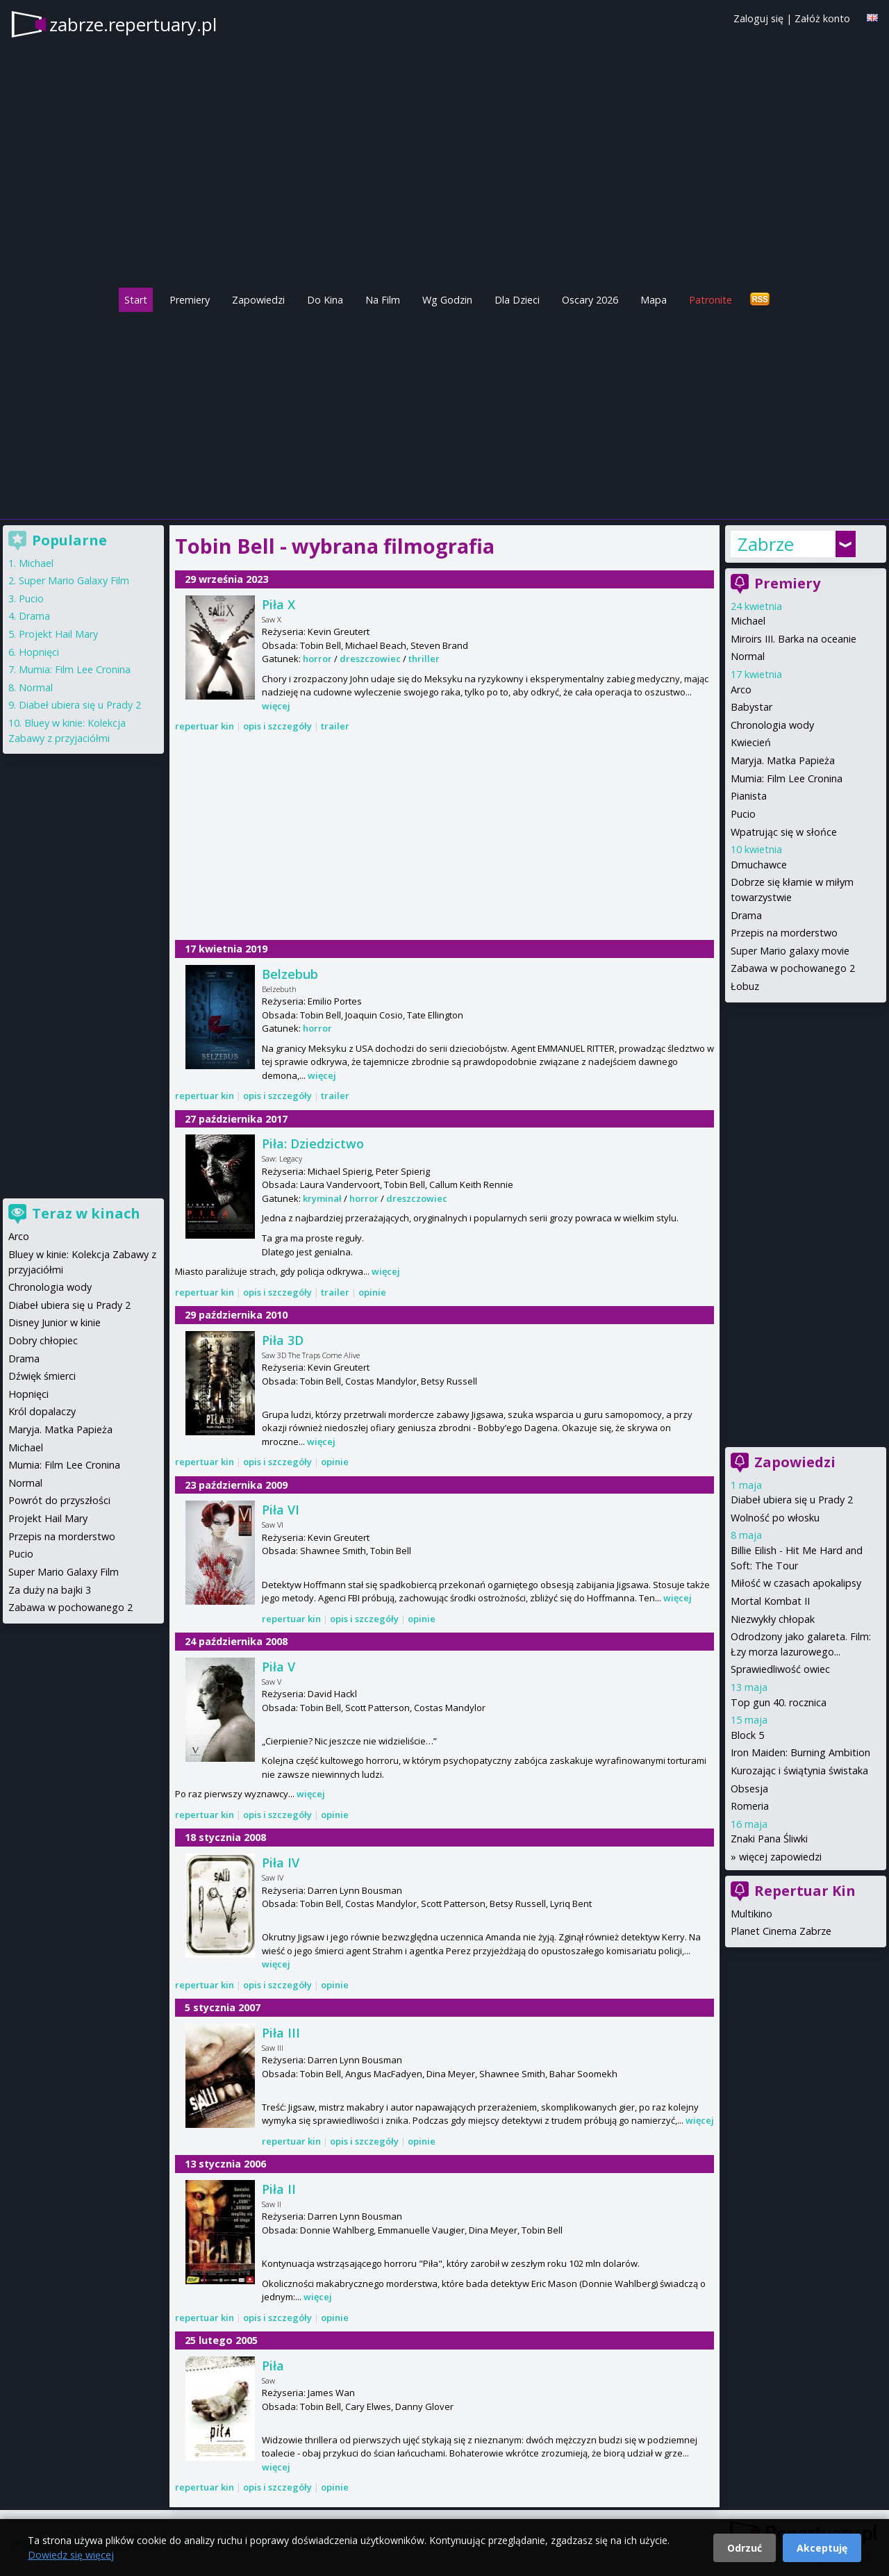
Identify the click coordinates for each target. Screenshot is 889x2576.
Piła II (279, 2189)
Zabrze (766, 543)
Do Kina (325, 299)
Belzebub (290, 974)
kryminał (322, 1198)
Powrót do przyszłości (59, 1500)
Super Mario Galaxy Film (74, 580)
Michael (748, 620)
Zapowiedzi (258, 299)
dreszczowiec (370, 658)
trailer (335, 726)
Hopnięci (39, 652)
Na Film (382, 299)
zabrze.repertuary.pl (133, 24)
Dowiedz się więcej (71, 2554)
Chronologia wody (772, 725)
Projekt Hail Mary (58, 634)
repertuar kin (204, 726)
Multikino (751, 1913)
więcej (276, 706)
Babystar (751, 706)
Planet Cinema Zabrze (781, 1931)
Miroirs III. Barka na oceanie (793, 638)
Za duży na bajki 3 (49, 1589)
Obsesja (749, 1788)
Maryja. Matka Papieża (783, 760)
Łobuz (745, 986)
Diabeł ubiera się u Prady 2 (792, 1499)
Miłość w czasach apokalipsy (796, 1583)
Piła (273, 2365)
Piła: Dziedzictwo (313, 1143)
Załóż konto (822, 18)
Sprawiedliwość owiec (780, 1669)
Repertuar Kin (805, 1890)
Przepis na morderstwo (784, 932)
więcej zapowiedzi (780, 1856)
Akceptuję (822, 2547)
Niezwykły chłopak (773, 1619)
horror (317, 658)
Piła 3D (283, 1340)
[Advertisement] (444, 412)
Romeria (750, 1806)
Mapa (653, 299)
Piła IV (280, 1862)
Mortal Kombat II (770, 1601)
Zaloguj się (758, 18)
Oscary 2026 (590, 299)
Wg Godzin (447, 299)
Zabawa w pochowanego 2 (793, 968)
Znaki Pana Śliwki (769, 1838)
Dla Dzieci (517, 299)
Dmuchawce (759, 864)
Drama (746, 915)
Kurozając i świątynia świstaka (799, 1770)
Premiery (189, 299)
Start (135, 299)
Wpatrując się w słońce (784, 832)
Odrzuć (744, 2547)
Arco (741, 689)
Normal (748, 656)
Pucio (743, 813)
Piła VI (280, 1509)
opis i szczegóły (277, 726)
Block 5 (747, 1735)
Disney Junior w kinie (54, 1322)
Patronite (710, 299)
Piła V (278, 1666)
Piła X (278, 604)
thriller (424, 658)
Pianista (749, 795)
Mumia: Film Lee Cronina (786, 778)
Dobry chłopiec (43, 1340)
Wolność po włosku (775, 1517)
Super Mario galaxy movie (790, 950)
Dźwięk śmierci (42, 1375)
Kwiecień (751, 742)
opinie (372, 1292)
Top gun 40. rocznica (778, 1702)
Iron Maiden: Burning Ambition (800, 1752)
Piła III (281, 2032)
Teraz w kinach (86, 1213)
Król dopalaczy (42, 1411)
